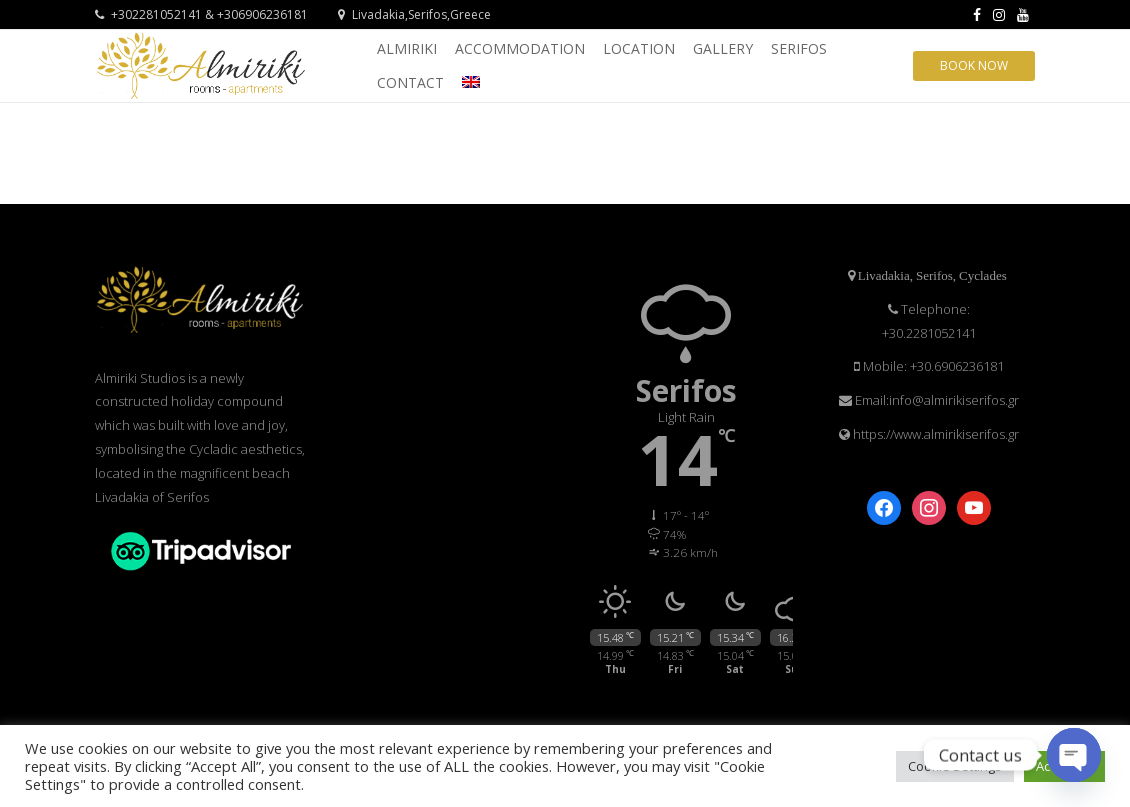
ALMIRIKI (407, 48)
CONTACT (410, 82)
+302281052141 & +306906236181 (201, 14)
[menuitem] (471, 82)
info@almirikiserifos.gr (954, 400)
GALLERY (723, 48)
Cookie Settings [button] (955, 766)
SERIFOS (799, 48)
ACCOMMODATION (520, 48)
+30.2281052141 (929, 333)
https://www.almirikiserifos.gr (934, 434)
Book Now (974, 65)
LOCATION (639, 48)
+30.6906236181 (957, 366)
